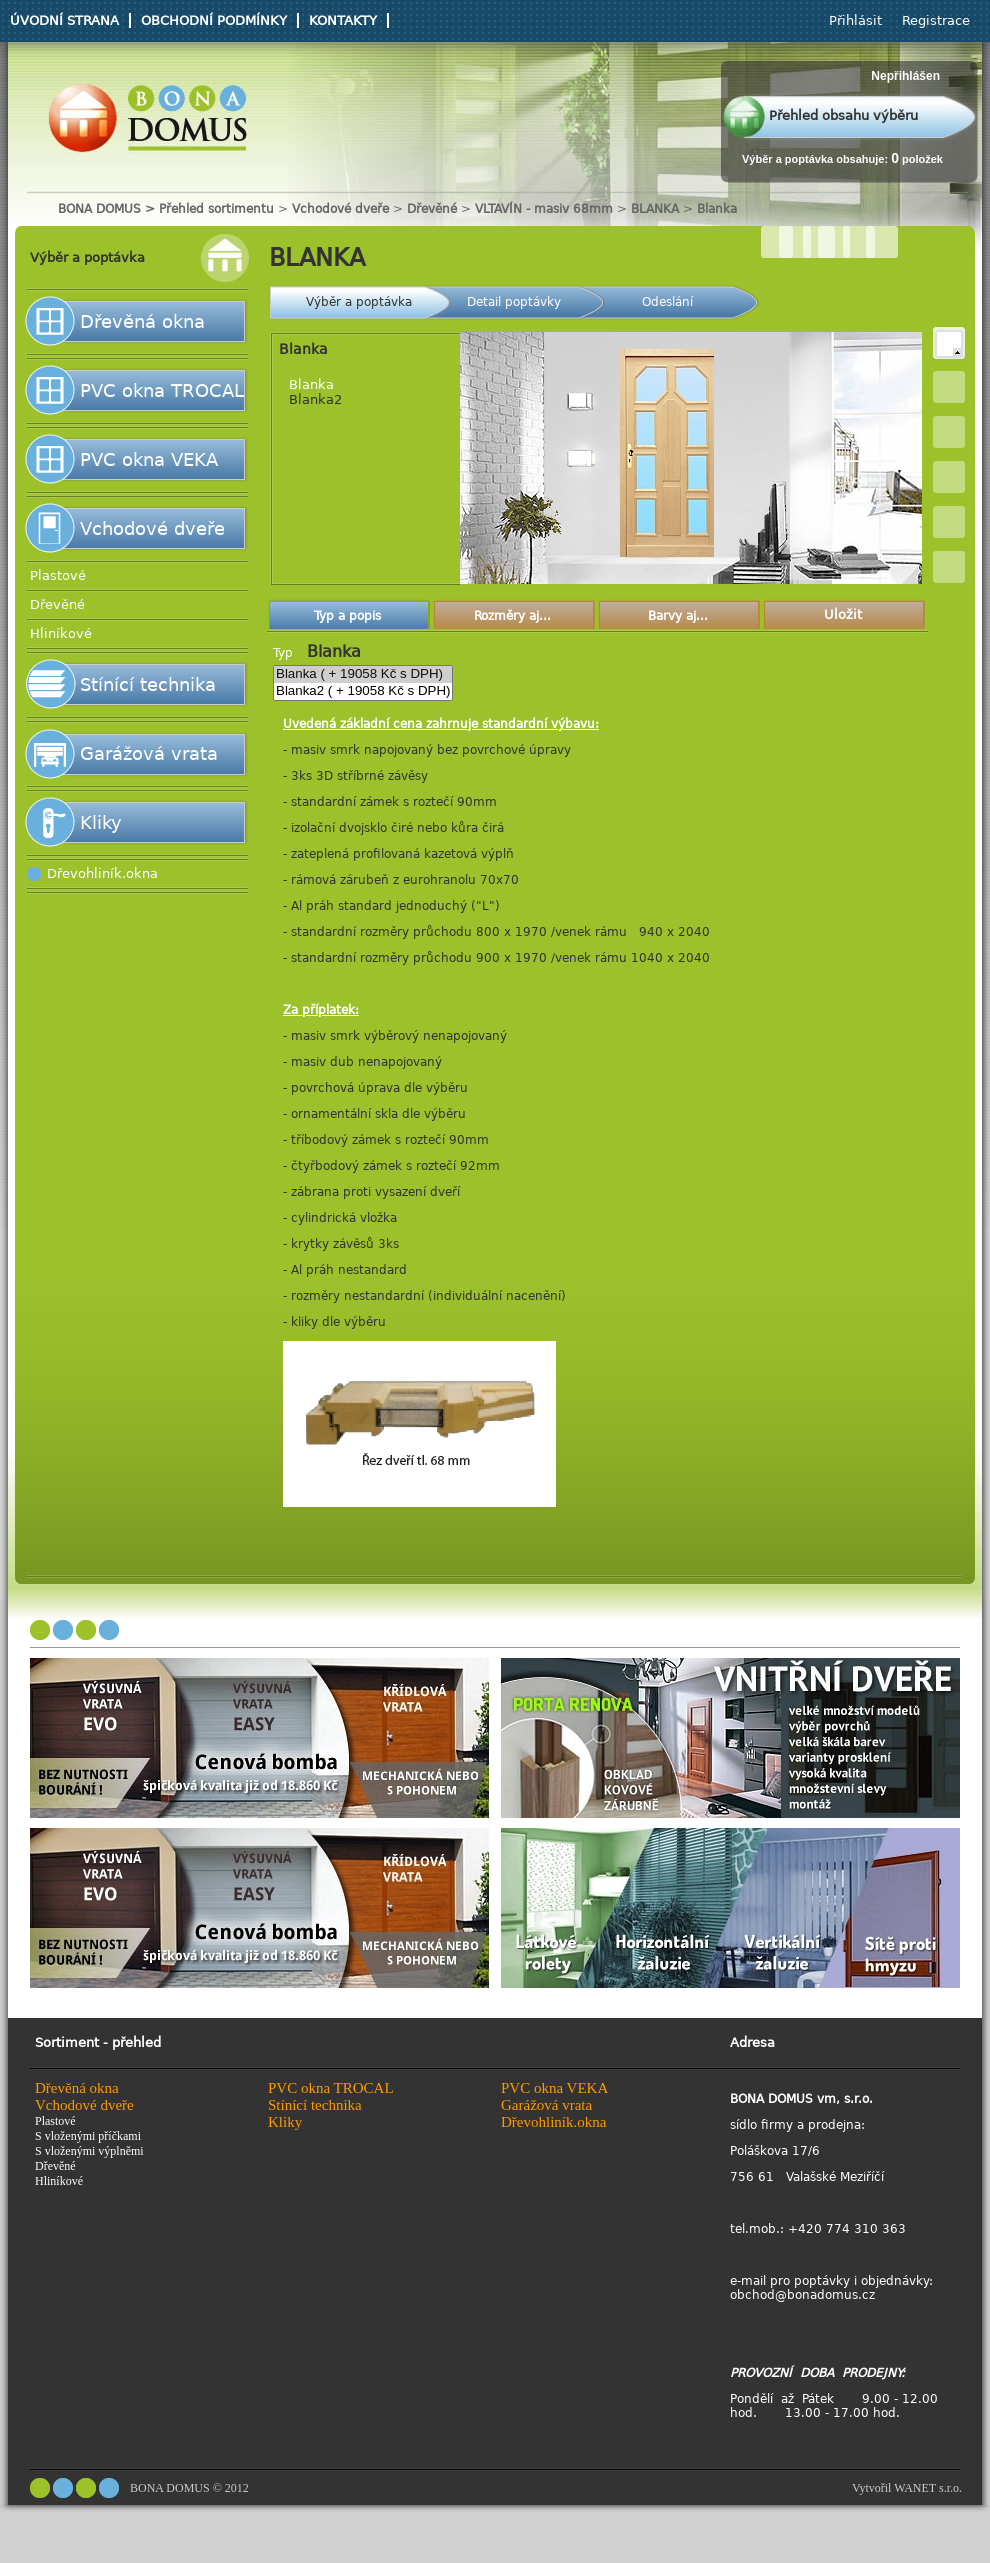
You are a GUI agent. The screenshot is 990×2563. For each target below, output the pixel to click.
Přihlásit (855, 20)
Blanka (717, 209)
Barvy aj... (678, 616)
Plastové (58, 575)
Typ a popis (347, 616)
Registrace (936, 20)
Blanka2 (315, 399)
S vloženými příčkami (88, 2136)
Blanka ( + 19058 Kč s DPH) (363, 674)
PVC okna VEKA (149, 459)
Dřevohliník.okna (102, 873)
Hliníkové (61, 633)
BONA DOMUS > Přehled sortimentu (166, 209)
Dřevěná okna (142, 321)
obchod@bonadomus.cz (802, 2295)
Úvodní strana (64, 20)
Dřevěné (434, 209)
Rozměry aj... (512, 616)
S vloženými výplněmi (89, 2151)
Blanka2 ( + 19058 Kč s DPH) (363, 691)
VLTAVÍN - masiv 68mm (544, 209)
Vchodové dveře (340, 209)
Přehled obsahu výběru (843, 115)
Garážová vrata (149, 753)
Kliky (101, 822)
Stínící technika (148, 684)
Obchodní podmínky (214, 20)
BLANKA (655, 209)
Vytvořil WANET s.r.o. (907, 2488)
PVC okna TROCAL (162, 390)
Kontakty (343, 20)
